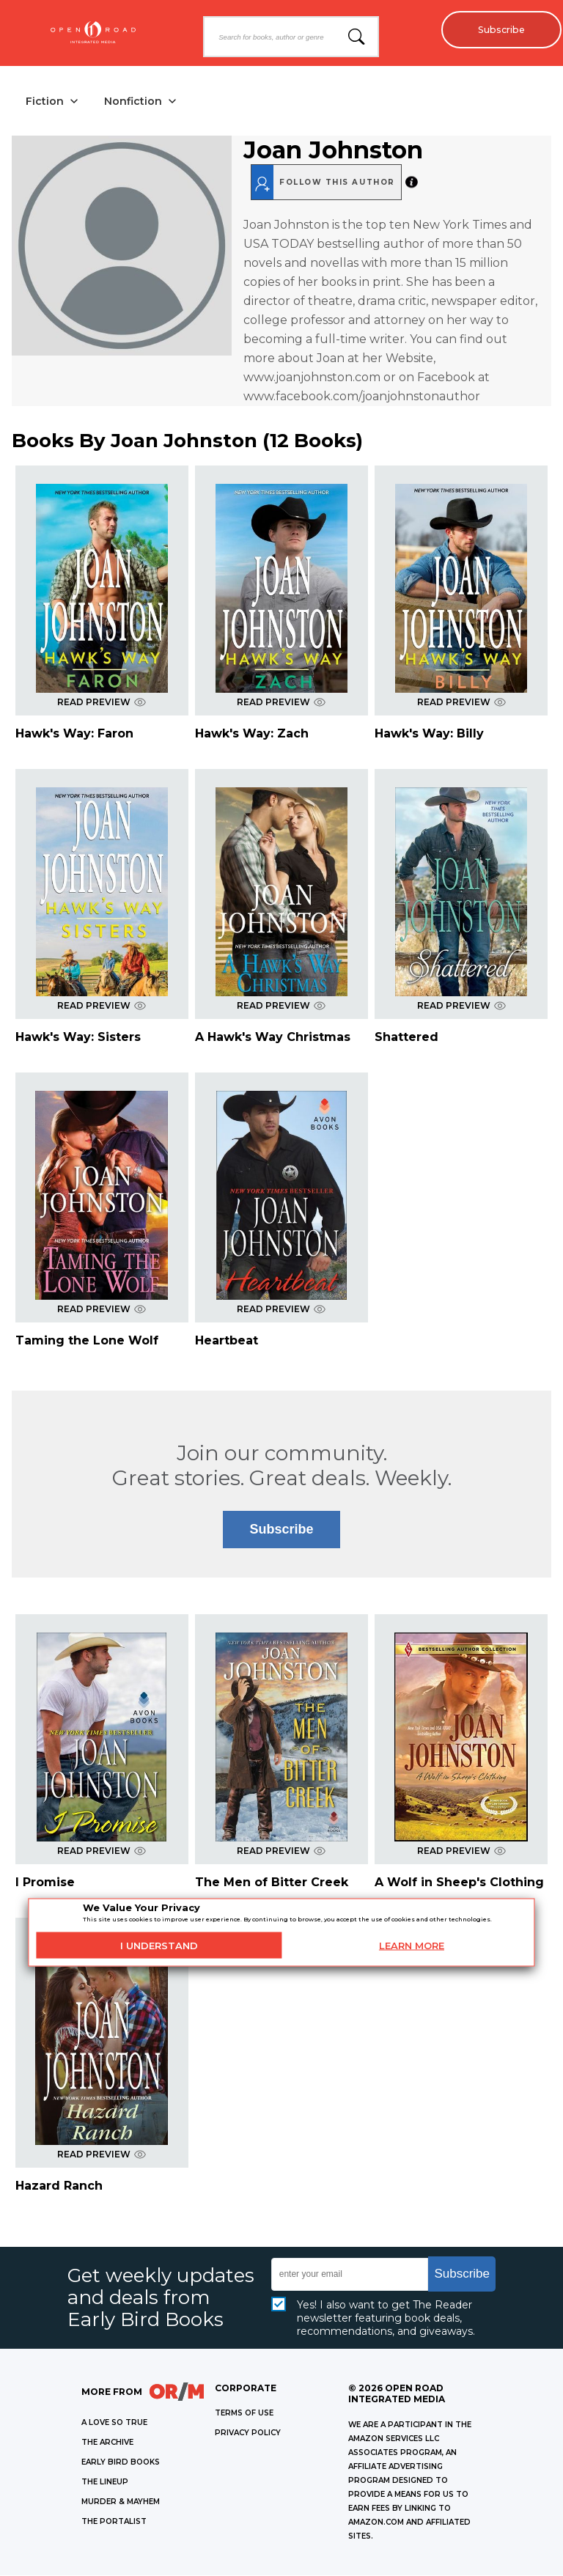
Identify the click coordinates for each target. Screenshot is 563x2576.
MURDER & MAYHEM (120, 2502)
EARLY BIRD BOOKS (120, 2463)
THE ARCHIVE (107, 2443)
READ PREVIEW (101, 702)
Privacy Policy (248, 2433)
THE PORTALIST (114, 2522)
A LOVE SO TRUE (114, 2423)
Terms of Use (244, 2413)
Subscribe (497, 29)
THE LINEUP (104, 2482)
